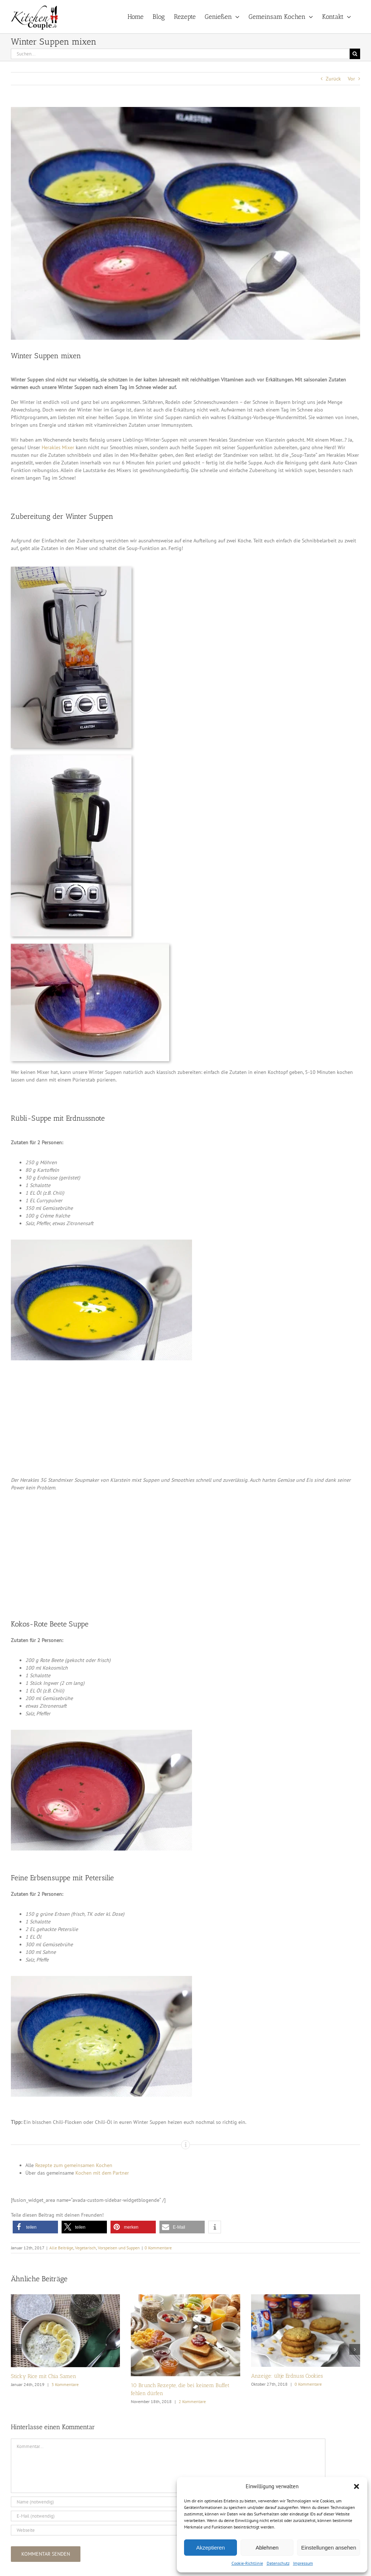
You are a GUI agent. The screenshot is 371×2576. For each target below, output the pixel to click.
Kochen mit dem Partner (102, 2173)
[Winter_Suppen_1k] (185, 223)
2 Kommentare (192, 2401)
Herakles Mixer (58, 447)
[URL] (168, 2530)
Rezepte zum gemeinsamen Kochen (73, 2165)
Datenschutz (278, 2563)
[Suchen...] (180, 54)
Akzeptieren (210, 2547)
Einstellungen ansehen (328, 2547)
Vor (351, 78)
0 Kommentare (158, 2247)
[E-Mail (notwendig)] (168, 2516)
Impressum (303, 2563)
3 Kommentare (65, 2384)
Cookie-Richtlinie (247, 2563)
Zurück (333, 78)
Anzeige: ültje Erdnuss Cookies (287, 2376)
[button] (356, 2486)
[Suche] (355, 54)
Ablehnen (266, 2547)
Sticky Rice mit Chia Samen (43, 2376)
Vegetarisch (85, 2247)
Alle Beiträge (61, 2247)
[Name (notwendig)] (168, 2502)
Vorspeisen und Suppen (119, 2247)
